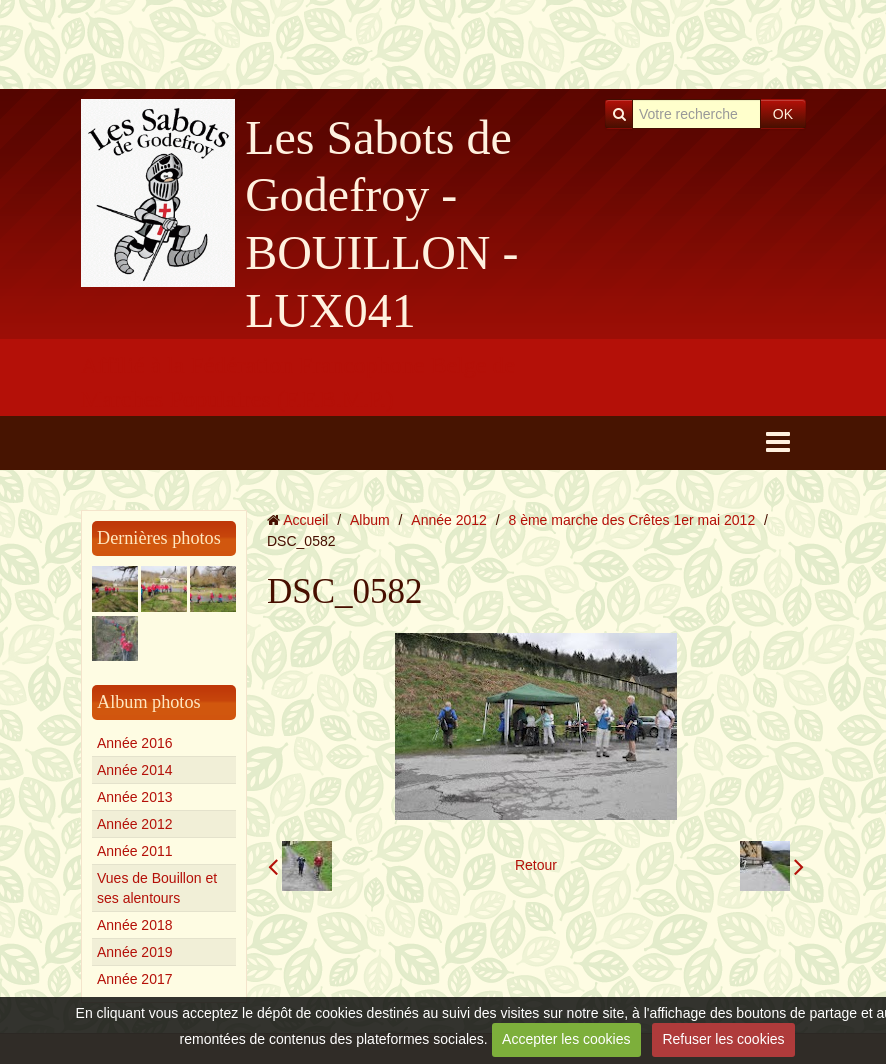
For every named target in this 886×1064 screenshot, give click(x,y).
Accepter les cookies (566, 1039)
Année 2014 (135, 770)
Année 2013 (135, 797)
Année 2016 (135, 743)
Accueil (305, 520)
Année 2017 (135, 979)
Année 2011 (135, 851)
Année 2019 (135, 952)
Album (370, 520)
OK (783, 114)
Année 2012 (135, 824)
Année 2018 (135, 925)
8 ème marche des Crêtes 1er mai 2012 (632, 520)
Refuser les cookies (723, 1039)
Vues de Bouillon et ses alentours (157, 888)
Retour (536, 865)
